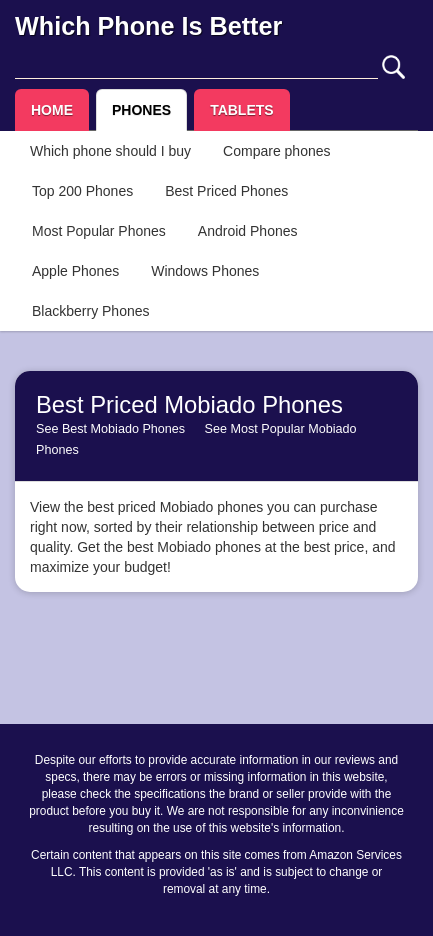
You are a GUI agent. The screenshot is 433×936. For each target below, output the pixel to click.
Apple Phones (75, 271)
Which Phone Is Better (148, 26)
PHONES (141, 110)
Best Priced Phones (226, 191)
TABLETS (242, 110)
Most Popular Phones (99, 231)
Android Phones (248, 231)
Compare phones (276, 151)
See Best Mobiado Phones (110, 429)
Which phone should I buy (110, 151)
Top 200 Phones (82, 191)
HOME (52, 110)
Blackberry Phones (91, 311)
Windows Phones (205, 271)
